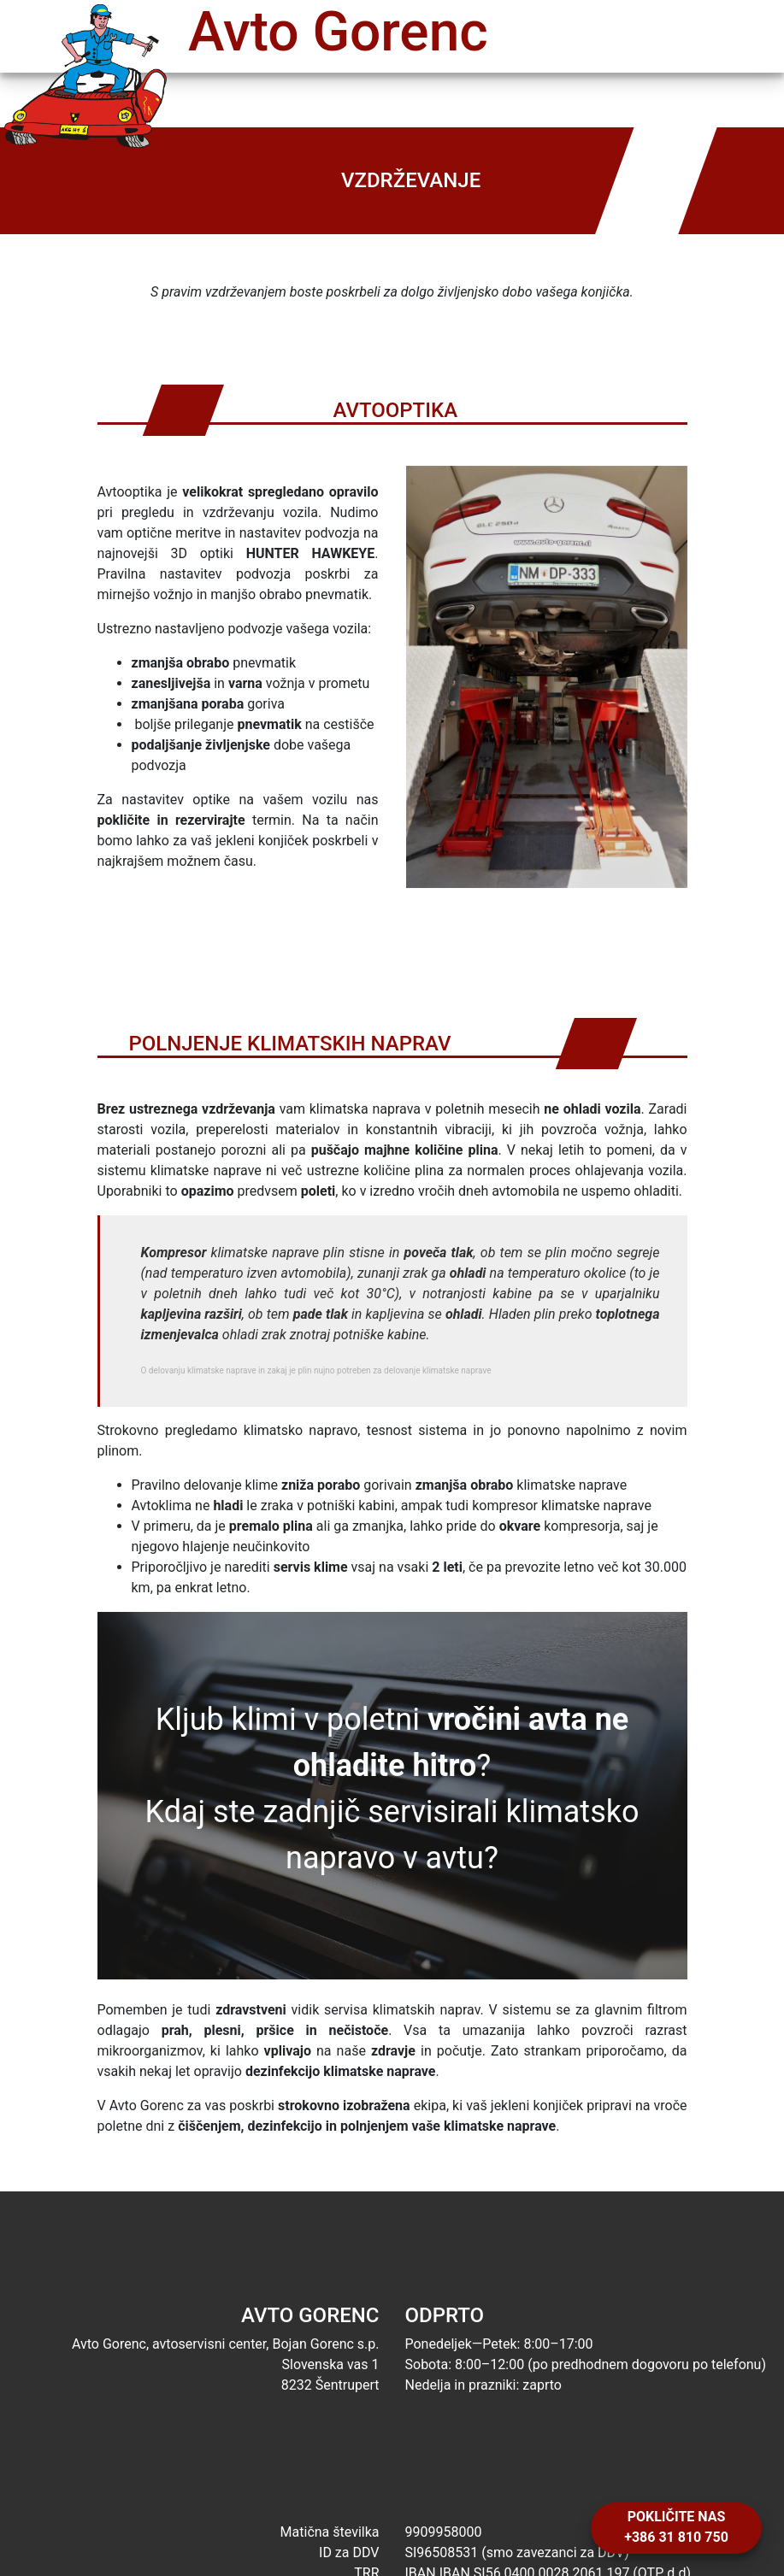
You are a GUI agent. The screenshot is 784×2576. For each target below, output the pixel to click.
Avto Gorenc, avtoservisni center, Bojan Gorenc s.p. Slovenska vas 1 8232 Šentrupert (196, 2348)
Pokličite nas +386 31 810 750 (676, 2526)
